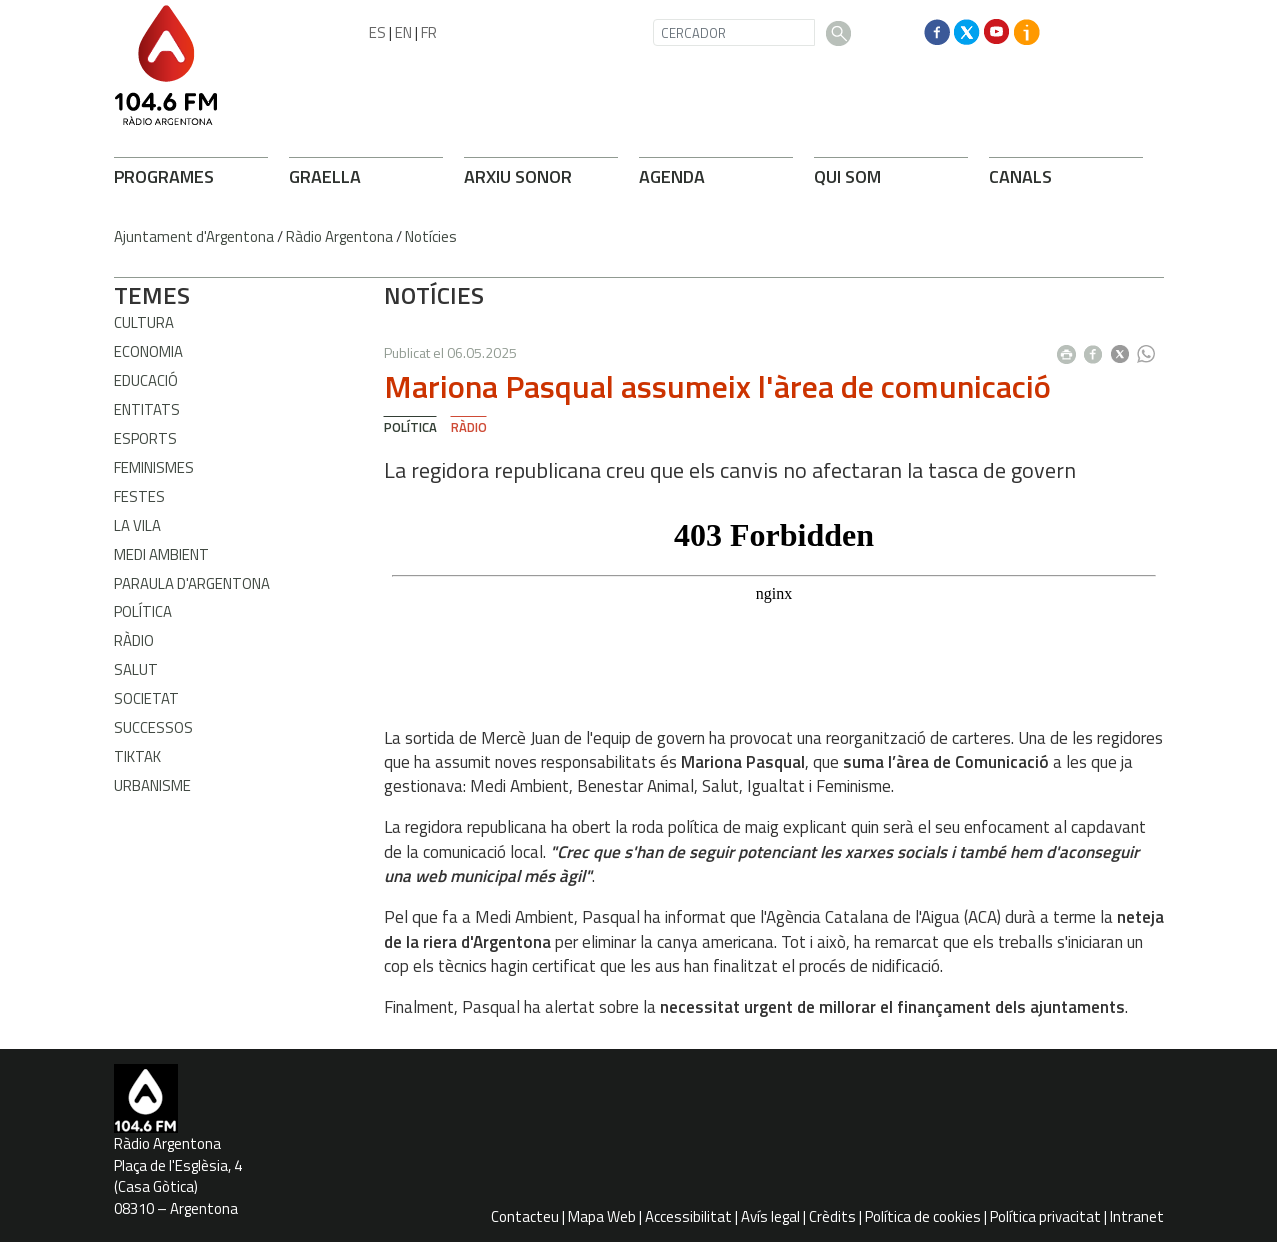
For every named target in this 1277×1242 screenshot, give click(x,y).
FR (429, 32)
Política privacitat (1045, 1216)
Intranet (1137, 1216)
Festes (139, 496)
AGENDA (672, 176)
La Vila (137, 525)
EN (403, 32)
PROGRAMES (164, 176)
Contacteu (525, 1216)
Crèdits (832, 1216)
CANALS (1020, 176)
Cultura (144, 322)
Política (143, 611)
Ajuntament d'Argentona (194, 236)
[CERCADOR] (734, 32)
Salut (136, 669)
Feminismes (154, 467)
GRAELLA (325, 176)
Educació (146, 380)
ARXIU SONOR (518, 176)
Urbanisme (152, 785)
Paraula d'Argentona (192, 583)
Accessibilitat (688, 1216)
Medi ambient (161, 554)
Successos (153, 727)
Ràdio (134, 640)
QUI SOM (847, 176)
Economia (148, 351)
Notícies (431, 236)
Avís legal (770, 1216)
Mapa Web (602, 1216)
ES (377, 32)
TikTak (137, 756)
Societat (146, 698)
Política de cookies (923, 1216)
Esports (145, 438)
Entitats (147, 409)
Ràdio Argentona (339, 236)
